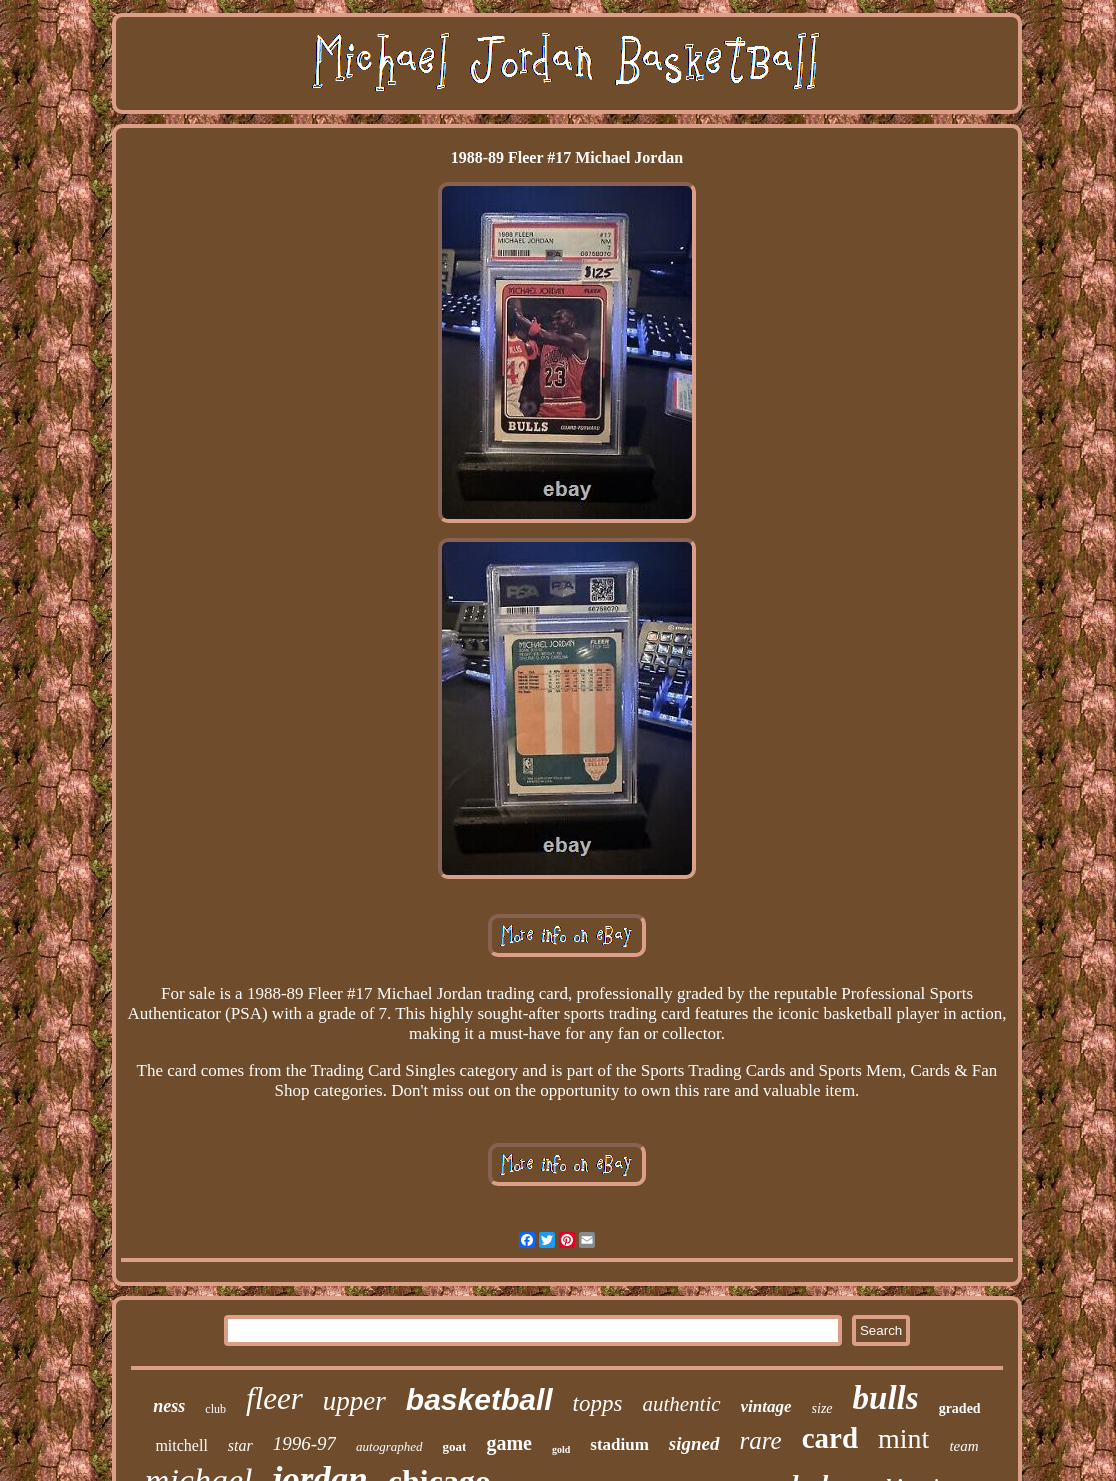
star (240, 1445)
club (215, 1409)
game (509, 1443)
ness (169, 1406)
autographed (389, 1446)
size (822, 1408)
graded (960, 1408)
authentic (681, 1404)
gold (561, 1449)
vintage (766, 1406)
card (830, 1438)
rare (761, 1440)
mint (903, 1438)
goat (455, 1446)
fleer (274, 1398)
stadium (619, 1444)
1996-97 (304, 1443)
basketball (479, 1399)
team (963, 1446)
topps (598, 1403)
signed (694, 1443)
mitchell (181, 1445)
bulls (886, 1398)
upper (354, 1401)
